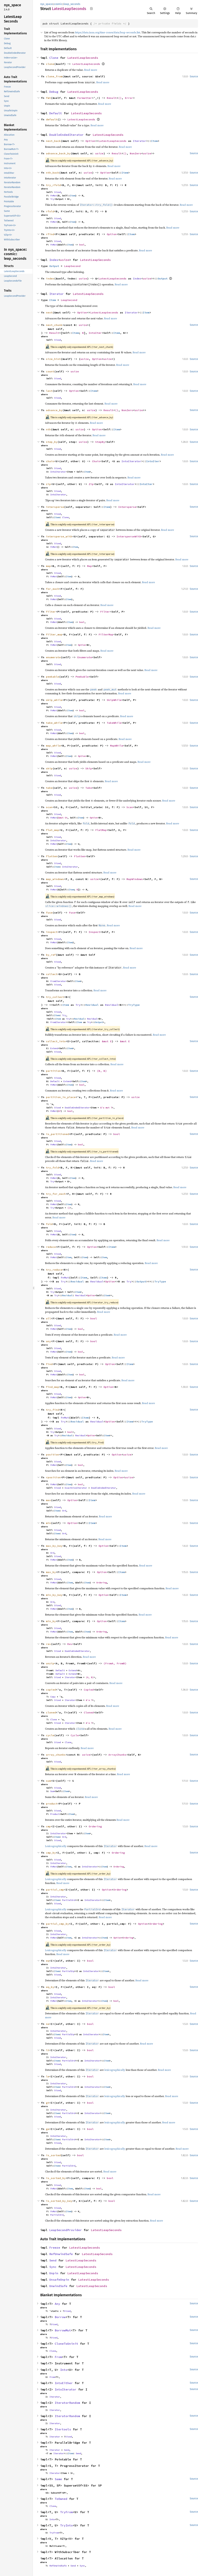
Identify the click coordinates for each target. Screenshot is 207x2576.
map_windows (55, 879)
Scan (129, 807)
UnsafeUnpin (59, 2279)
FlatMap (101, 830)
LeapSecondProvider (65, 2230)
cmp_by (51, 1852)
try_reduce (54, 1269)
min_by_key (54, 1594)
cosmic (58, 4)
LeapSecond (72, 266)
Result (112, 97)
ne (47, 2024)
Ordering (101, 1582)
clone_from (54, 76)
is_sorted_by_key (59, 2200)
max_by (51, 1572)
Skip (88, 768)
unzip (50, 1663)
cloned (51, 1712)
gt (47, 2102)
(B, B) (102, 1070)
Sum (52, 1791)
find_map (52, 1386)
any (48, 1341)
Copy (53, 1696)
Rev (69, 1644)
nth (48, 429)
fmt (48, 97)
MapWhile (116, 745)
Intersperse (127, 506)
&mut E (107, 1041)
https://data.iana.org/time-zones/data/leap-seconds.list (107, 32)
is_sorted (53, 2155)
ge (47, 2129)
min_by (51, 1621)
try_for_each (56, 1193)
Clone (53, 58)
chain (50, 461)
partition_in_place (61, 1097)
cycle (50, 1735)
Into (63, 2370)
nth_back (52, 172)
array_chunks (56, 1754)
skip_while (54, 700)
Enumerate (84, 657)
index (50, 278)
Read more (90, 70)
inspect (52, 932)
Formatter (84, 97)
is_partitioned (57, 1134)
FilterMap (106, 634)
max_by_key (54, 1545)
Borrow (60, 2317)
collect (52, 974)
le (47, 2076)
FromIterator (58, 981)
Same (58, 2479)
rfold (50, 211)
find (49, 1364)
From (58, 2357)
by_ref (51, 954)
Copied (89, 1689)
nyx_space (46, 4)
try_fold (52, 1167)
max (48, 1500)
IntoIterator (131, 461)
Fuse (72, 912)
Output (54, 266)
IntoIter (95, 332)
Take (88, 787)
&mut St (62, 817)
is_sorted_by (56, 2178)
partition (53, 1070)
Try (52, 199)
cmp (48, 1826)
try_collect (55, 997)
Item (154, 141)
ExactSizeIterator (76, 1487)
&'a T (89, 1700)
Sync (53, 2267)
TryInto (66, 2525)
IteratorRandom (67, 2403)
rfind (50, 234)
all (48, 1318)
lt (47, 2050)
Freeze (54, 2247)
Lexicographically (55, 1846)
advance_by (54, 410)
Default (55, 113)
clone (50, 64)
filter (51, 611)
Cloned (89, 1712)
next (49, 312)
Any (57, 2304)
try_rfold (53, 185)
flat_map (52, 830)
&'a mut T (106, 1107)
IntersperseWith (129, 536)
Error (129, 97)
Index (53, 260)
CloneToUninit (66, 2343)
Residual (92, 1004)
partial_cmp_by (57, 1923)
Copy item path (91, 8)
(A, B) (90, 1677)
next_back (53, 141)
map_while (53, 745)
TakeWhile (114, 722)
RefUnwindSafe (61, 2254)
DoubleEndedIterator (66, 135)
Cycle (75, 1735)
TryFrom (66, 2512)
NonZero (135, 153)
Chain (96, 461)
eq (47, 1960)
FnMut (53, 195)
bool (81, 244)
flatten (52, 856)
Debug (53, 92)
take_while (54, 722)
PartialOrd (68, 1900)
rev (48, 1644)
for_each (52, 588)
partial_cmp (55, 1889)
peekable (52, 676)
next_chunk (54, 325)
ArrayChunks (117, 1754)
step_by (52, 441)
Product (54, 1814)
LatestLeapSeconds (82, 58)
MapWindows (134, 879)
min (48, 1523)
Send (53, 2260)
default (52, 119)
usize (99, 153)
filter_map (54, 634)
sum (48, 1780)
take (49, 787)
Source (194, 76)
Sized (57, 192)
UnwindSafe (58, 2286)
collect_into (56, 1041)
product (52, 1803)
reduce (51, 1246)
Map (89, 566)
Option (90, 141)
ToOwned (61, 2499)
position (52, 1454)
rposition (53, 1477)
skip (49, 768)
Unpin (53, 2273)
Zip (91, 484)
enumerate (53, 657)
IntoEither (64, 2383)
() (120, 97)
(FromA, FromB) (115, 1663)
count (50, 371)
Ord (64, 1510)
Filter (105, 611)
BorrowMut (63, 2330)
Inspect (94, 932)
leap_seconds (72, 4)
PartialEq (68, 1971)
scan (49, 807)
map (48, 566)
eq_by (50, 1987)
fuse (49, 912)
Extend (54, 1048)
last (49, 390)
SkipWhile (114, 700)
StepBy (100, 441)
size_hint (53, 359)
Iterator (139, 141)
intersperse (55, 506)
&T (59, 1111)
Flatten (79, 856)
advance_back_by (58, 153)
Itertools (63, 2429)
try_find (52, 1409)
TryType (134, 1004)
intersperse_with (59, 536)
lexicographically (114, 2070)
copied (51, 1689)
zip (48, 484)
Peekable (82, 676)
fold (49, 1224)
